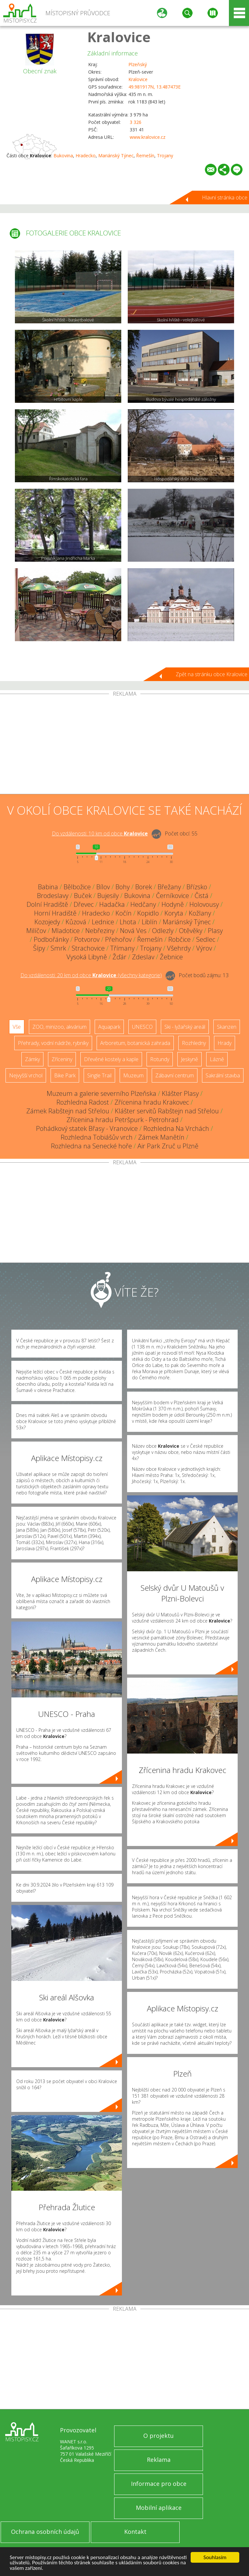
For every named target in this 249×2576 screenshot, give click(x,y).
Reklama (159, 2459)
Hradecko (86, 155)
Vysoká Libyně (86, 957)
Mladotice (66, 930)
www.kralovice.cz (147, 137)
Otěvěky (190, 930)
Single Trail (99, 1075)
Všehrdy (179, 948)
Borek (143, 886)
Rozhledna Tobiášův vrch (97, 1137)
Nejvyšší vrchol (25, 1075)
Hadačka (112, 904)
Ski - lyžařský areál (184, 1026)
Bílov (103, 886)
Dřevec (84, 904)
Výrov (204, 948)
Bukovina (63, 155)
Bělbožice (77, 886)
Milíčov (36, 930)
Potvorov (87, 939)
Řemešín (145, 155)
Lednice (103, 921)
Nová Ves (133, 930)
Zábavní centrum (174, 1075)
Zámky (32, 1059)
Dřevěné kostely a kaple (111, 1059)
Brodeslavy (52, 895)
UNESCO (142, 1026)
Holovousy (204, 904)
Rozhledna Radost (82, 1102)
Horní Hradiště (55, 913)
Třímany (122, 948)
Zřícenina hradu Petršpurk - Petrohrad (122, 1119)
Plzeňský (137, 64)
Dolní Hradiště (47, 904)
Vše (17, 1026)
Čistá (201, 895)
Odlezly (162, 930)
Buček (83, 895)
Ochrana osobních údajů (45, 2531)
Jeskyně (189, 1059)
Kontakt (135, 2531)
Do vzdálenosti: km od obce (100, 833)
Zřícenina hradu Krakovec (151, 1102)
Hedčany (143, 904)
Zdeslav (143, 957)
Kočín (123, 913)
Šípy (39, 948)
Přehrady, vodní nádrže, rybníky (53, 1043)
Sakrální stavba (223, 1075)
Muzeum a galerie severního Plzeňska (101, 1093)
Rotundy (159, 1059)
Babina (48, 886)
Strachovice (88, 948)
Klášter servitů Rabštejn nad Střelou (167, 1111)
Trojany (165, 155)
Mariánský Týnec (116, 155)
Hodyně (172, 904)
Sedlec (205, 939)
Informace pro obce (158, 2483)
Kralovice (118, 37)
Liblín (149, 921)
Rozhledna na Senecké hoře (91, 1146)
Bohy (122, 886)
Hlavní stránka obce (224, 197)
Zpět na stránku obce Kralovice (211, 674)
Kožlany (200, 913)
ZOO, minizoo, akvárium (59, 1026)
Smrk (58, 948)
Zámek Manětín (161, 1137)
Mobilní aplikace (159, 2507)
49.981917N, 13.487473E (154, 87)
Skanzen (226, 1026)
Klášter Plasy (180, 1093)
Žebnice (171, 957)
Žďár (119, 957)
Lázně (217, 1059)
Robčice (179, 939)
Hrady (224, 1043)
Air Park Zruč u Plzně (167, 1146)
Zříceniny (62, 1059)
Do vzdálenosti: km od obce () (91, 975)
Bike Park (65, 1075)
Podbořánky (51, 939)
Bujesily (108, 895)
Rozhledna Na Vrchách (176, 1128)
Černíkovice (172, 895)
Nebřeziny (99, 930)
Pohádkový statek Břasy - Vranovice (87, 1128)
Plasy (215, 930)
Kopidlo (148, 913)
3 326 (135, 122)
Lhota (128, 921)
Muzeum (133, 1075)
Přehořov (118, 939)
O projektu (158, 2435)
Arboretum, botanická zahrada (135, 1043)
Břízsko (196, 886)
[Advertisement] (124, 745)
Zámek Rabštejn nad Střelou (67, 1111)
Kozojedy (47, 921)
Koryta (173, 913)
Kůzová (75, 921)
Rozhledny (194, 1043)
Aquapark (109, 1026)
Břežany (169, 886)
